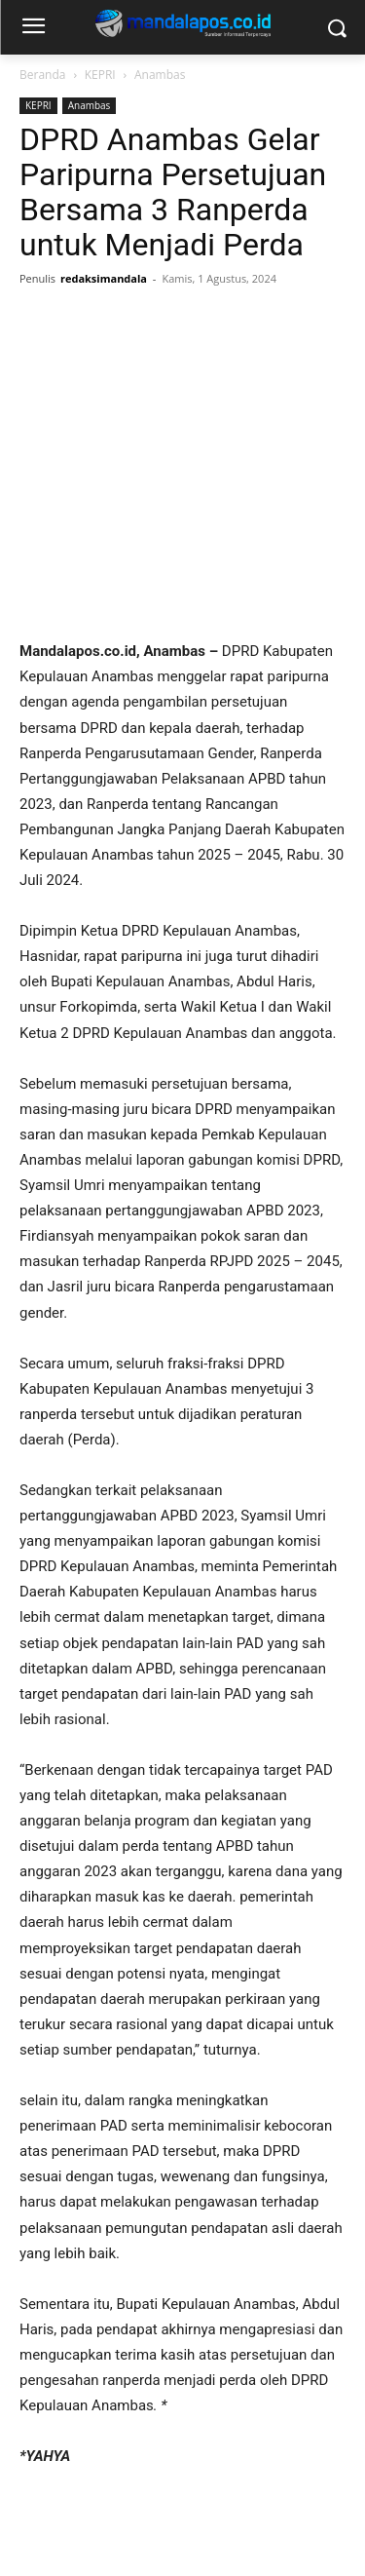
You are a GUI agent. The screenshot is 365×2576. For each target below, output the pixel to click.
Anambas (159, 74)
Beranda (42, 74)
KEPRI (100, 74)
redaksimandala (103, 278)
